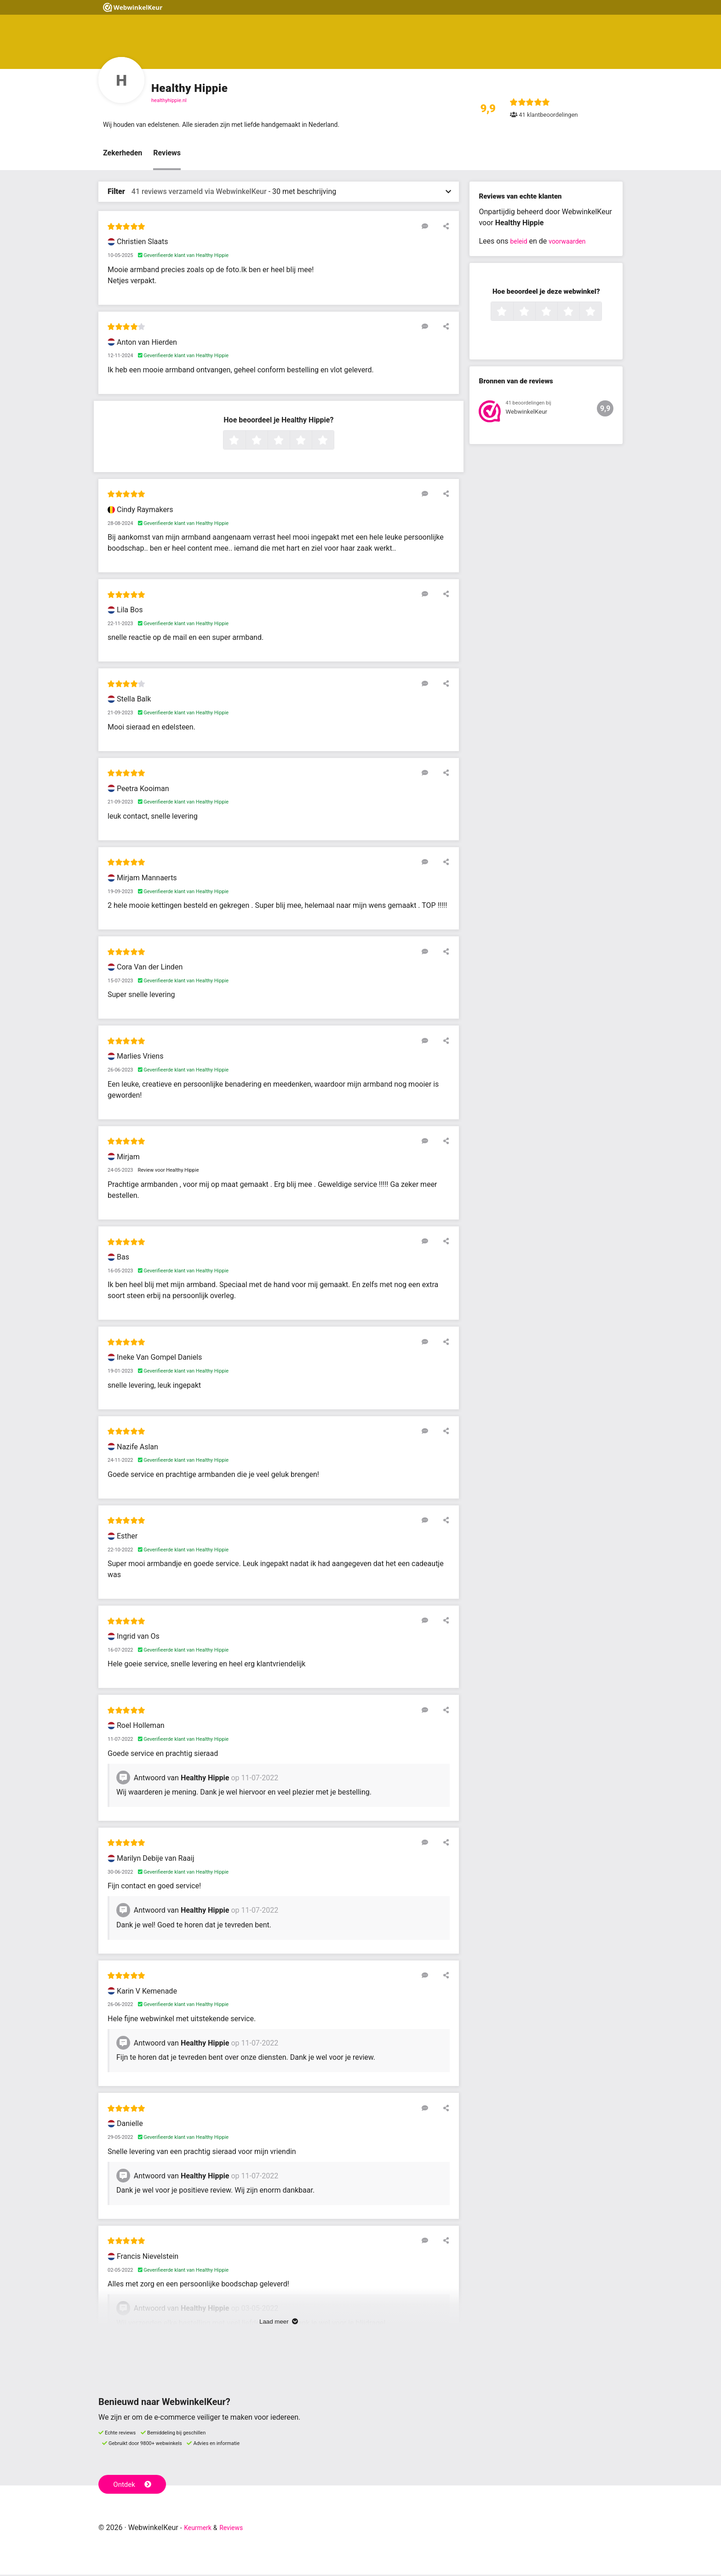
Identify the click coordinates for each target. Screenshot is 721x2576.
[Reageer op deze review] (431, 227)
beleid (520, 243)
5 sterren (333, 442)
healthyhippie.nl (169, 100)
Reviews (167, 154)
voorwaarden (572, 243)
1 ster (244, 442)
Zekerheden (122, 154)
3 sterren (289, 442)
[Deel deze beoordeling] (444, 227)
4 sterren (311, 442)
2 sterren (267, 442)
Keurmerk (200, 2529)
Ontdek (134, 2485)
